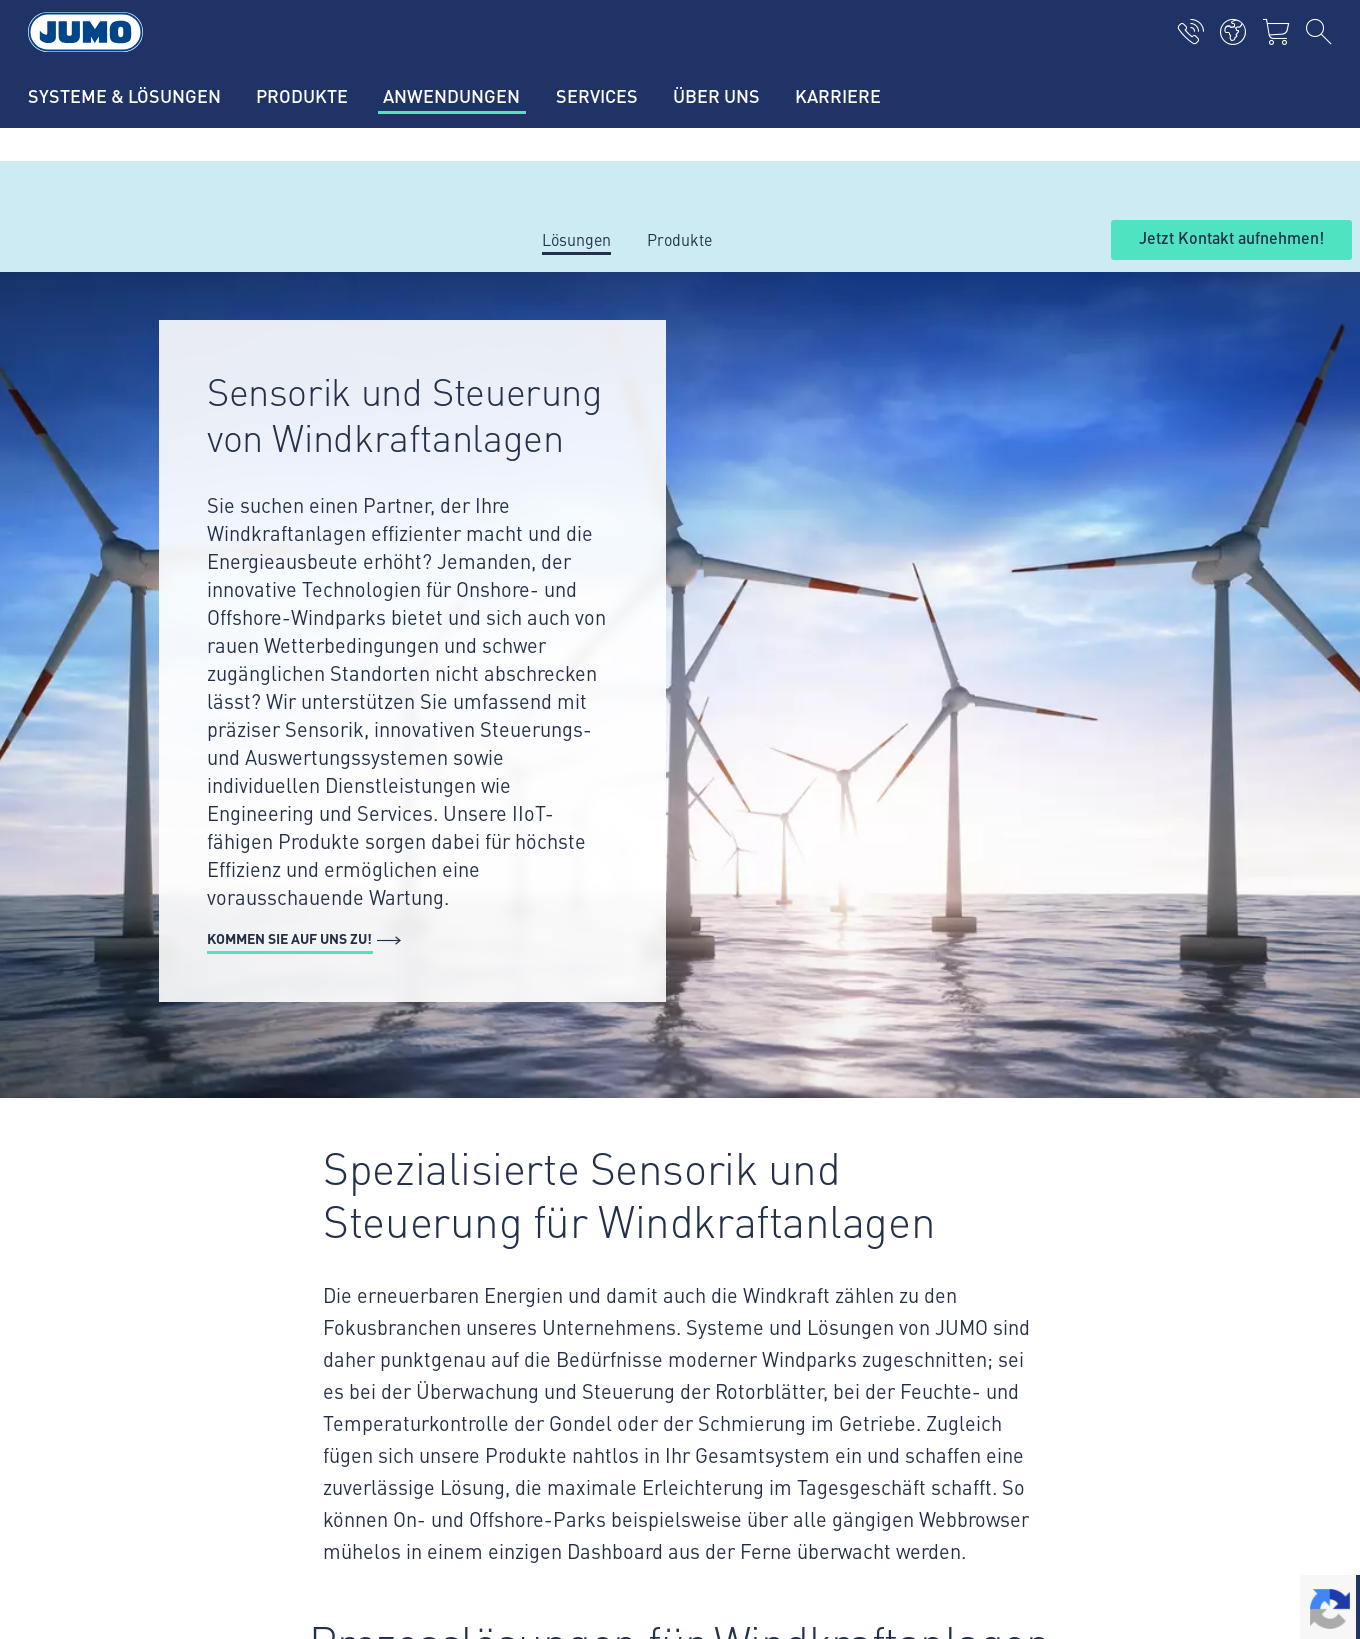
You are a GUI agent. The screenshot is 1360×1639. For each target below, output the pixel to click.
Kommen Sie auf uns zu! (289, 938)
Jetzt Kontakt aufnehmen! (1231, 239)
